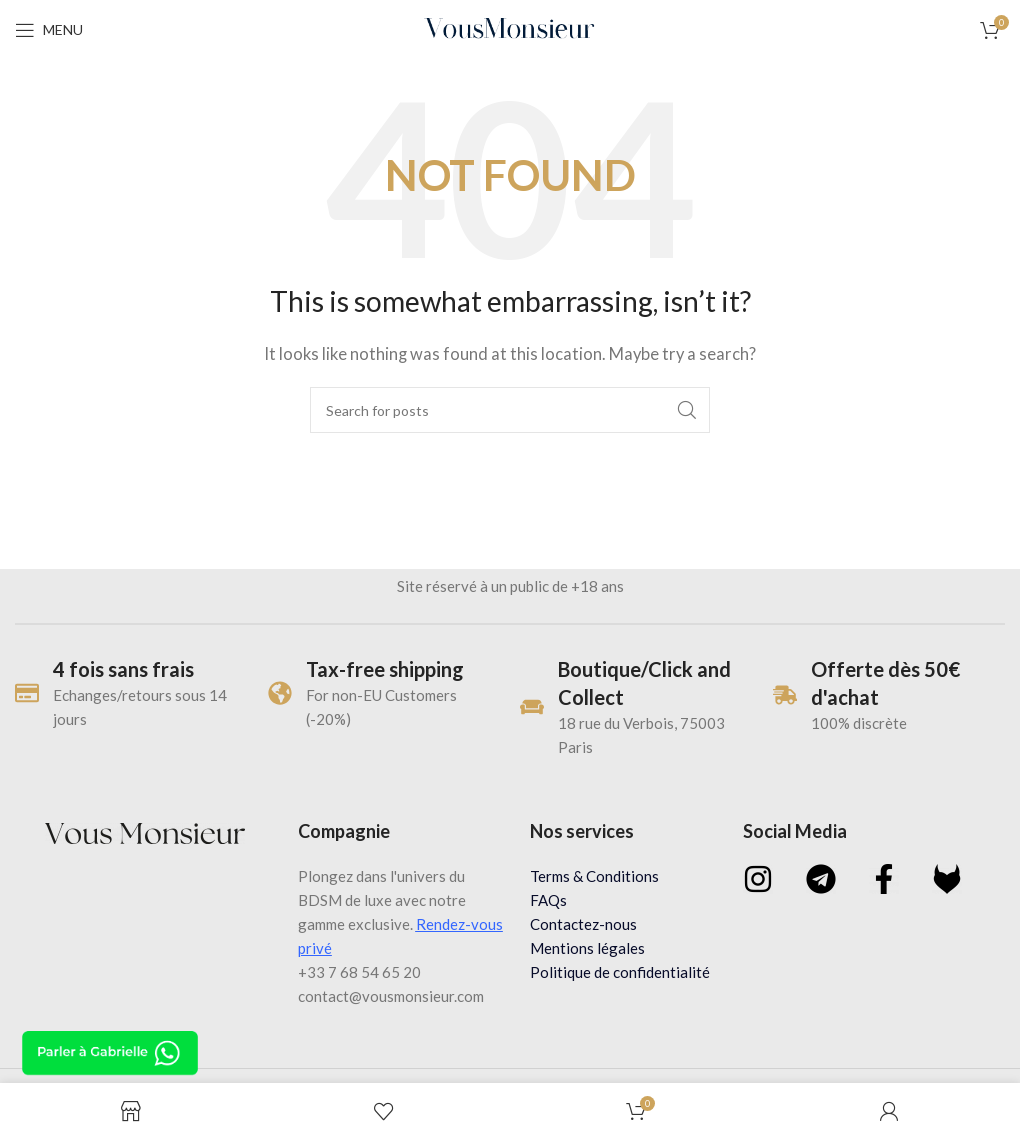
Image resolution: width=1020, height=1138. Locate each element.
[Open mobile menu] (49, 30)
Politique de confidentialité (620, 972)
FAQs (548, 900)
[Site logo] (510, 28)
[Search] (510, 410)
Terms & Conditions (594, 876)
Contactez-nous (583, 924)
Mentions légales (587, 948)
